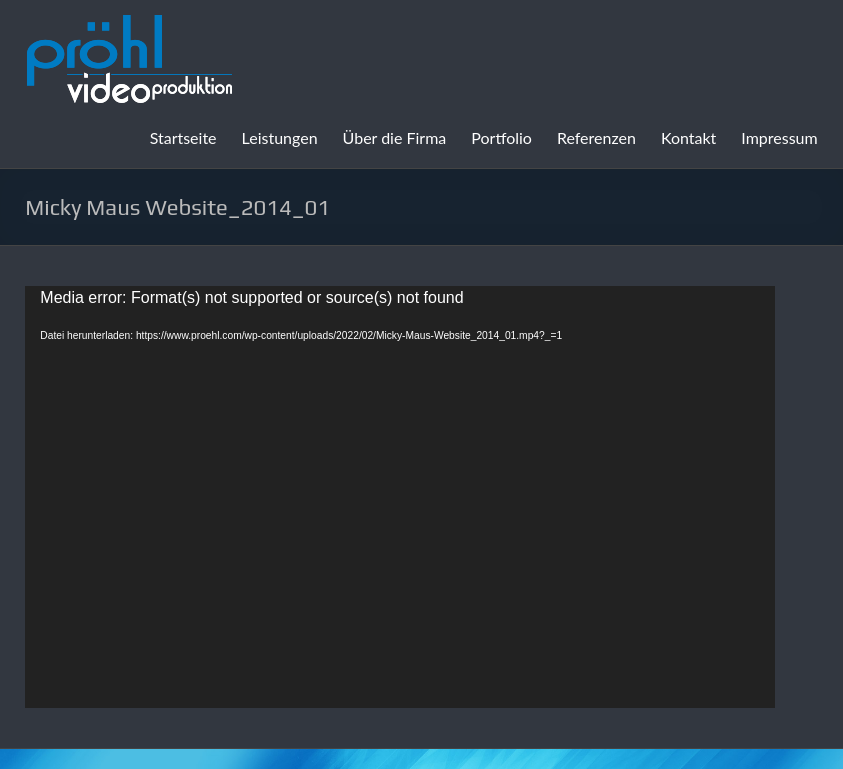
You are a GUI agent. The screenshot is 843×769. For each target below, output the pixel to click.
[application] (400, 497)
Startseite (183, 137)
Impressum (779, 137)
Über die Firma (395, 137)
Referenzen (596, 137)
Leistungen (280, 137)
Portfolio (501, 137)
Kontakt (688, 137)
